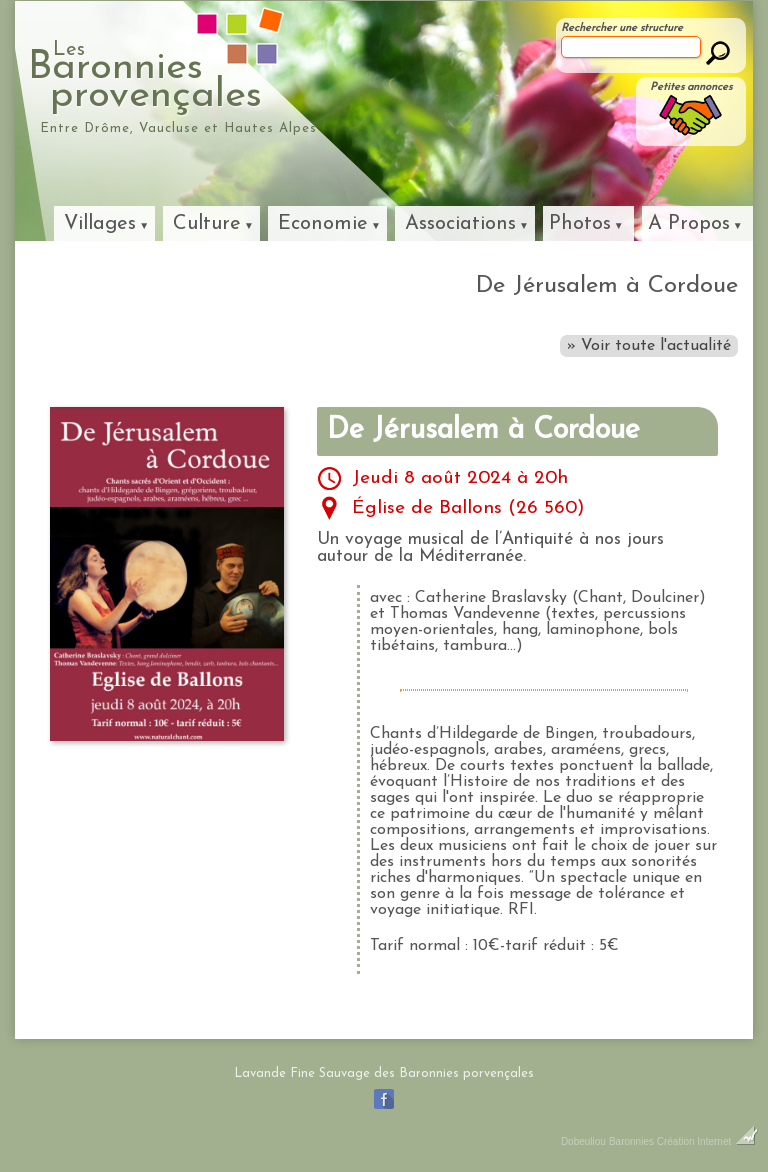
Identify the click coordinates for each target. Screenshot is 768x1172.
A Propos (689, 224)
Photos (580, 224)
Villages (100, 224)
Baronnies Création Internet (683, 1141)
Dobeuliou (583, 1141)
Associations (460, 224)
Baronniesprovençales (236, 76)
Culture (207, 224)
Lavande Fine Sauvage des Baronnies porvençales (384, 1073)
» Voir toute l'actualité (649, 346)
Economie (323, 224)
